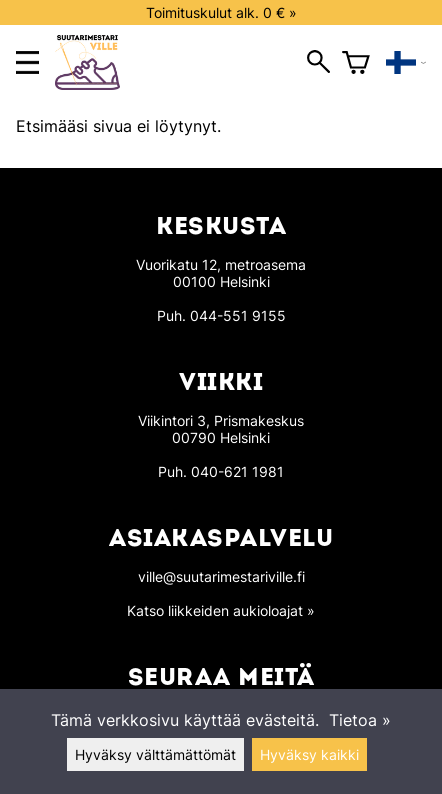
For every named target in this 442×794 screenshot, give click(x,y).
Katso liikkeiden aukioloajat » (221, 610)
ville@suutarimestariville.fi (221, 576)
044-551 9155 (238, 315)
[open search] (318, 63)
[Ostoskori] (356, 63)
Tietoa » (360, 720)
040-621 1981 (237, 471)
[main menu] (27, 62)
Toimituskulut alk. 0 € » (221, 12)
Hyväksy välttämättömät (155, 754)
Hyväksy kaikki (309, 754)
